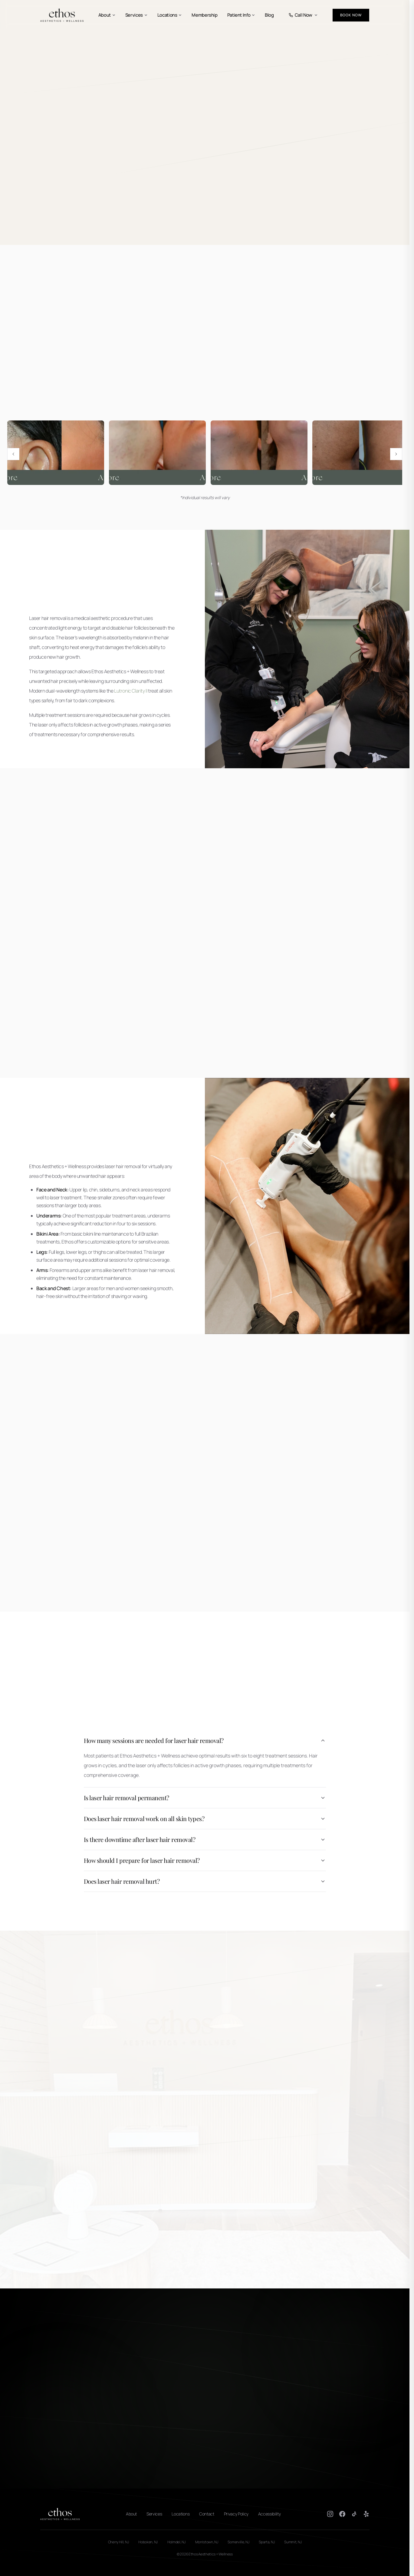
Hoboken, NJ (148, 2542)
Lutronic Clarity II (130, 690)
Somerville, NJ (238, 2542)
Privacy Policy (236, 2514)
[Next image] (396, 454)
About (107, 15)
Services (136, 15)
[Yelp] (366, 2514)
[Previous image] (13, 454)
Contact (206, 2514)
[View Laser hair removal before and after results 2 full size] (360, 452)
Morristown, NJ (206, 2542)
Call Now (303, 15)
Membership (204, 15)
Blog (269, 15)
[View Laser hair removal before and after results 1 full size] (55, 452)
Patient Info (241, 15)
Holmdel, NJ (176, 2542)
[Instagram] (330, 2514)
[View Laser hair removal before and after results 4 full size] (157, 452)
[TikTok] (354, 2514)
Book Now (351, 15)
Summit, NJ (292, 2542)
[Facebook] (342, 2514)
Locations (169, 15)
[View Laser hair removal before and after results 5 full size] (259, 452)
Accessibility (269, 2514)
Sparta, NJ (266, 2542)
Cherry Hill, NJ (118, 2542)
